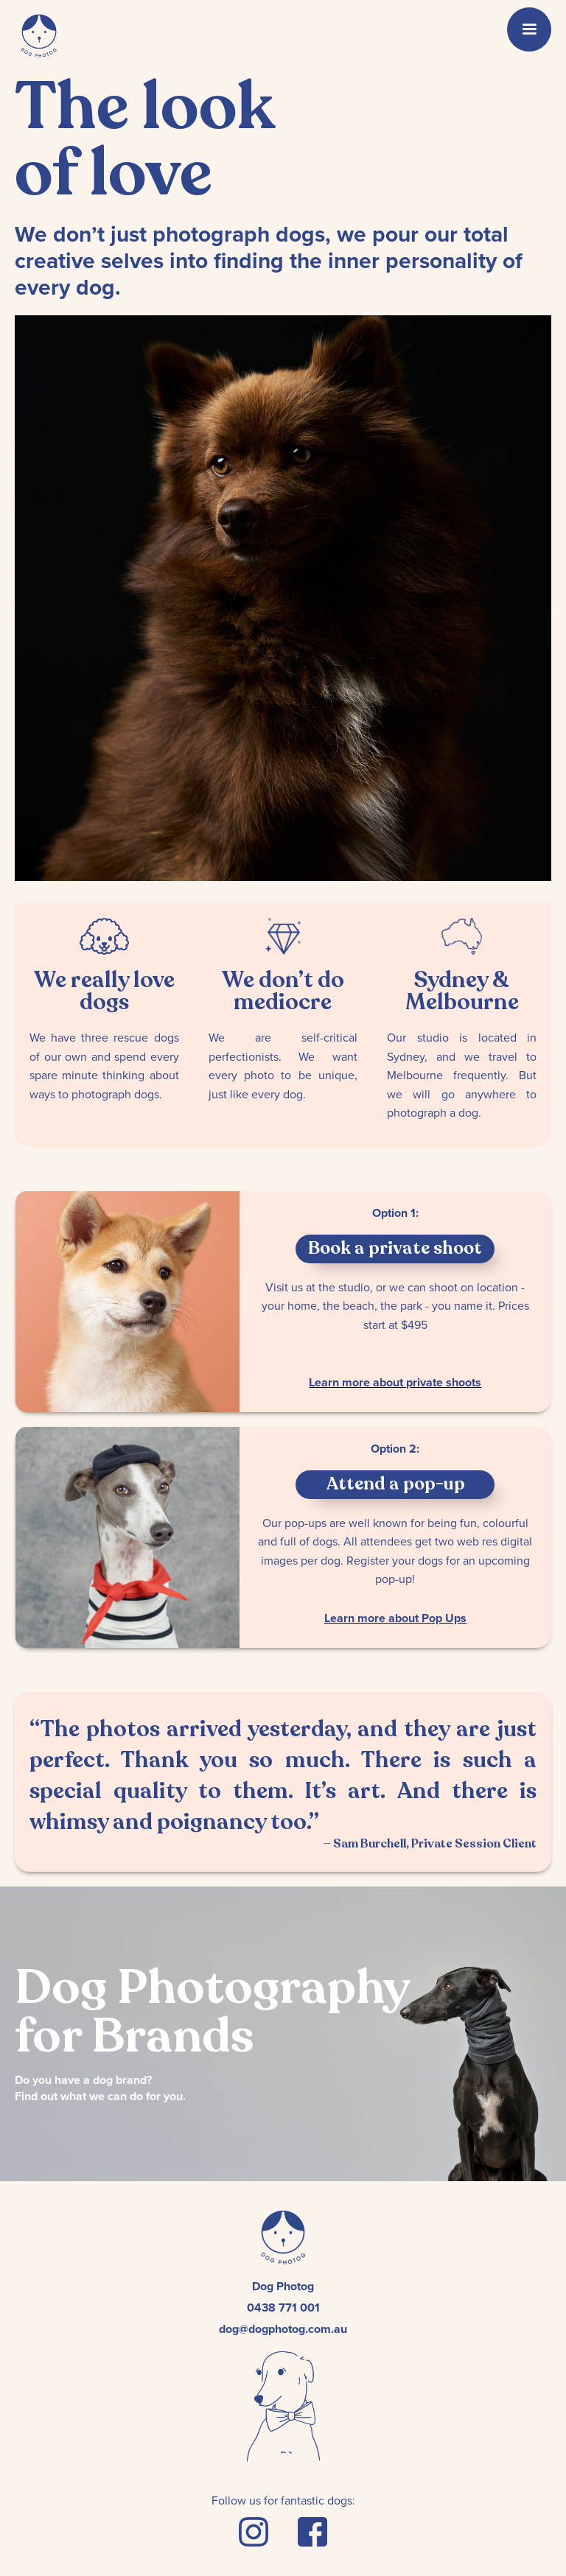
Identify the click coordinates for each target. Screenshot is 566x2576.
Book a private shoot (395, 1248)
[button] (529, 29)
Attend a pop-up (395, 1484)
